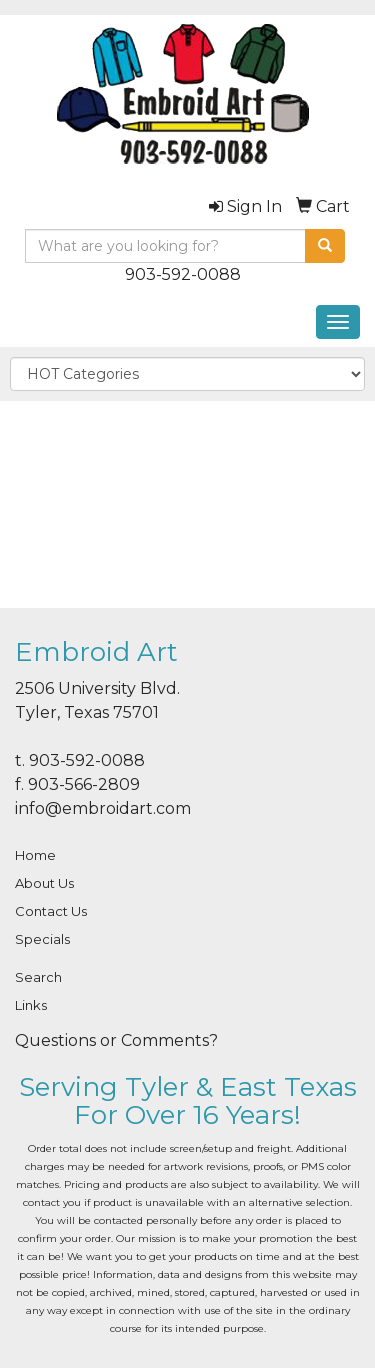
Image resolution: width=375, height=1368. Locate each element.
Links (31, 1005)
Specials (42, 939)
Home (35, 855)
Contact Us (51, 911)
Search (38, 977)
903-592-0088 (183, 274)
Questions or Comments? (116, 1040)
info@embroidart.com (103, 808)
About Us (44, 883)
